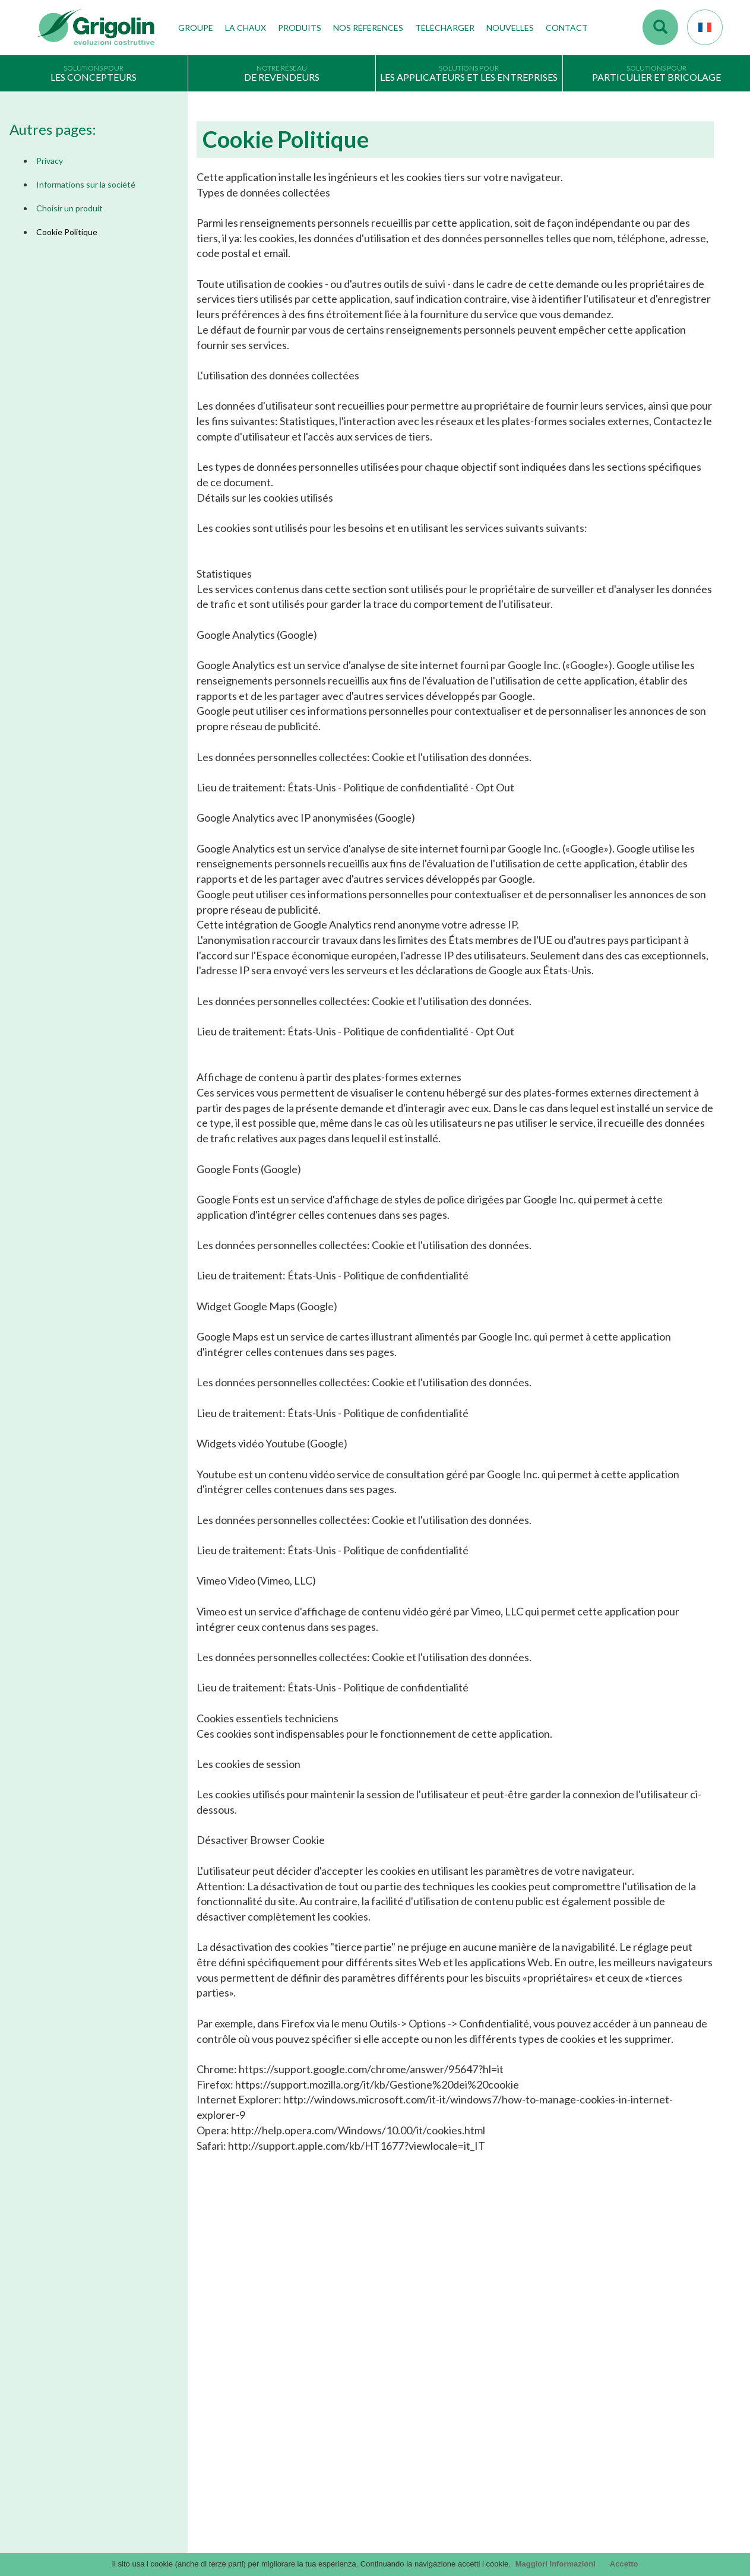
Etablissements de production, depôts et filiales (293, 2389)
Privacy (49, 161)
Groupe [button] (195, 28)
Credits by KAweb (375, 2546)
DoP (392, 2408)
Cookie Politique (66, 232)
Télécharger (444, 28)
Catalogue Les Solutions (426, 2372)
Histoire (224, 2335)
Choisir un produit (69, 208)
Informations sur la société (85, 184)
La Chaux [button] (245, 28)
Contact (567, 28)
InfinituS (399, 2389)
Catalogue (402, 2335)
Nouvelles (510, 28)
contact (585, 2335)
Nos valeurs (231, 2353)
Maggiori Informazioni (555, 2563)
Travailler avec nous (245, 2408)
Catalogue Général (417, 2353)
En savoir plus (124, 2249)
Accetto (624, 2563)
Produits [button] (299, 28)
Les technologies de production (265, 2372)
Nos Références (368, 28)
